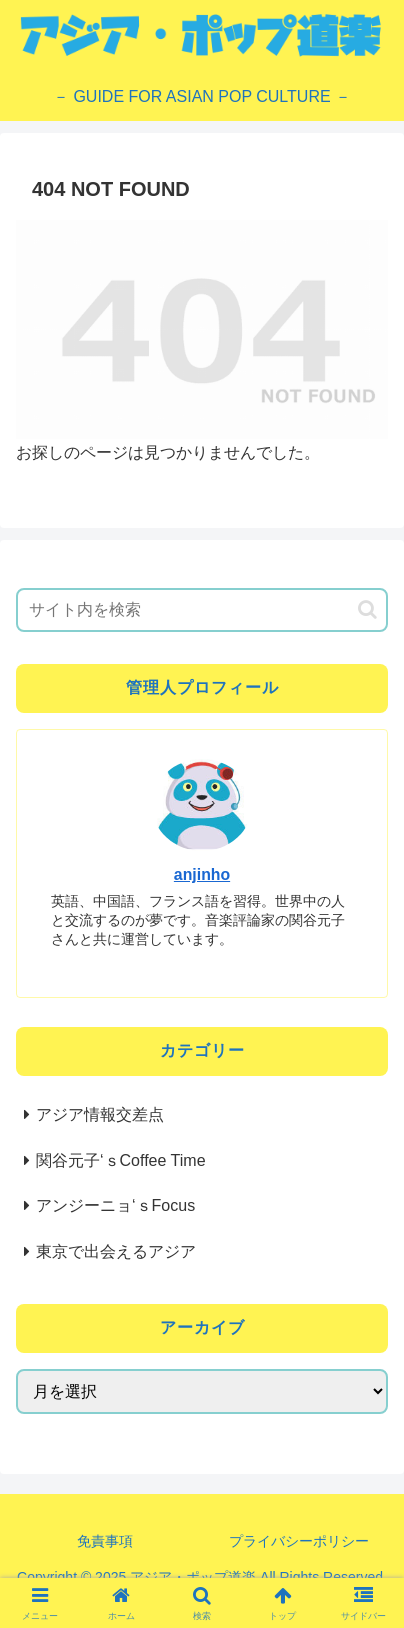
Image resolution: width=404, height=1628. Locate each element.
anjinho (202, 874)
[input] (202, 610)
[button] (367, 609)
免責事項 (105, 1541)
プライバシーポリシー (299, 1541)
